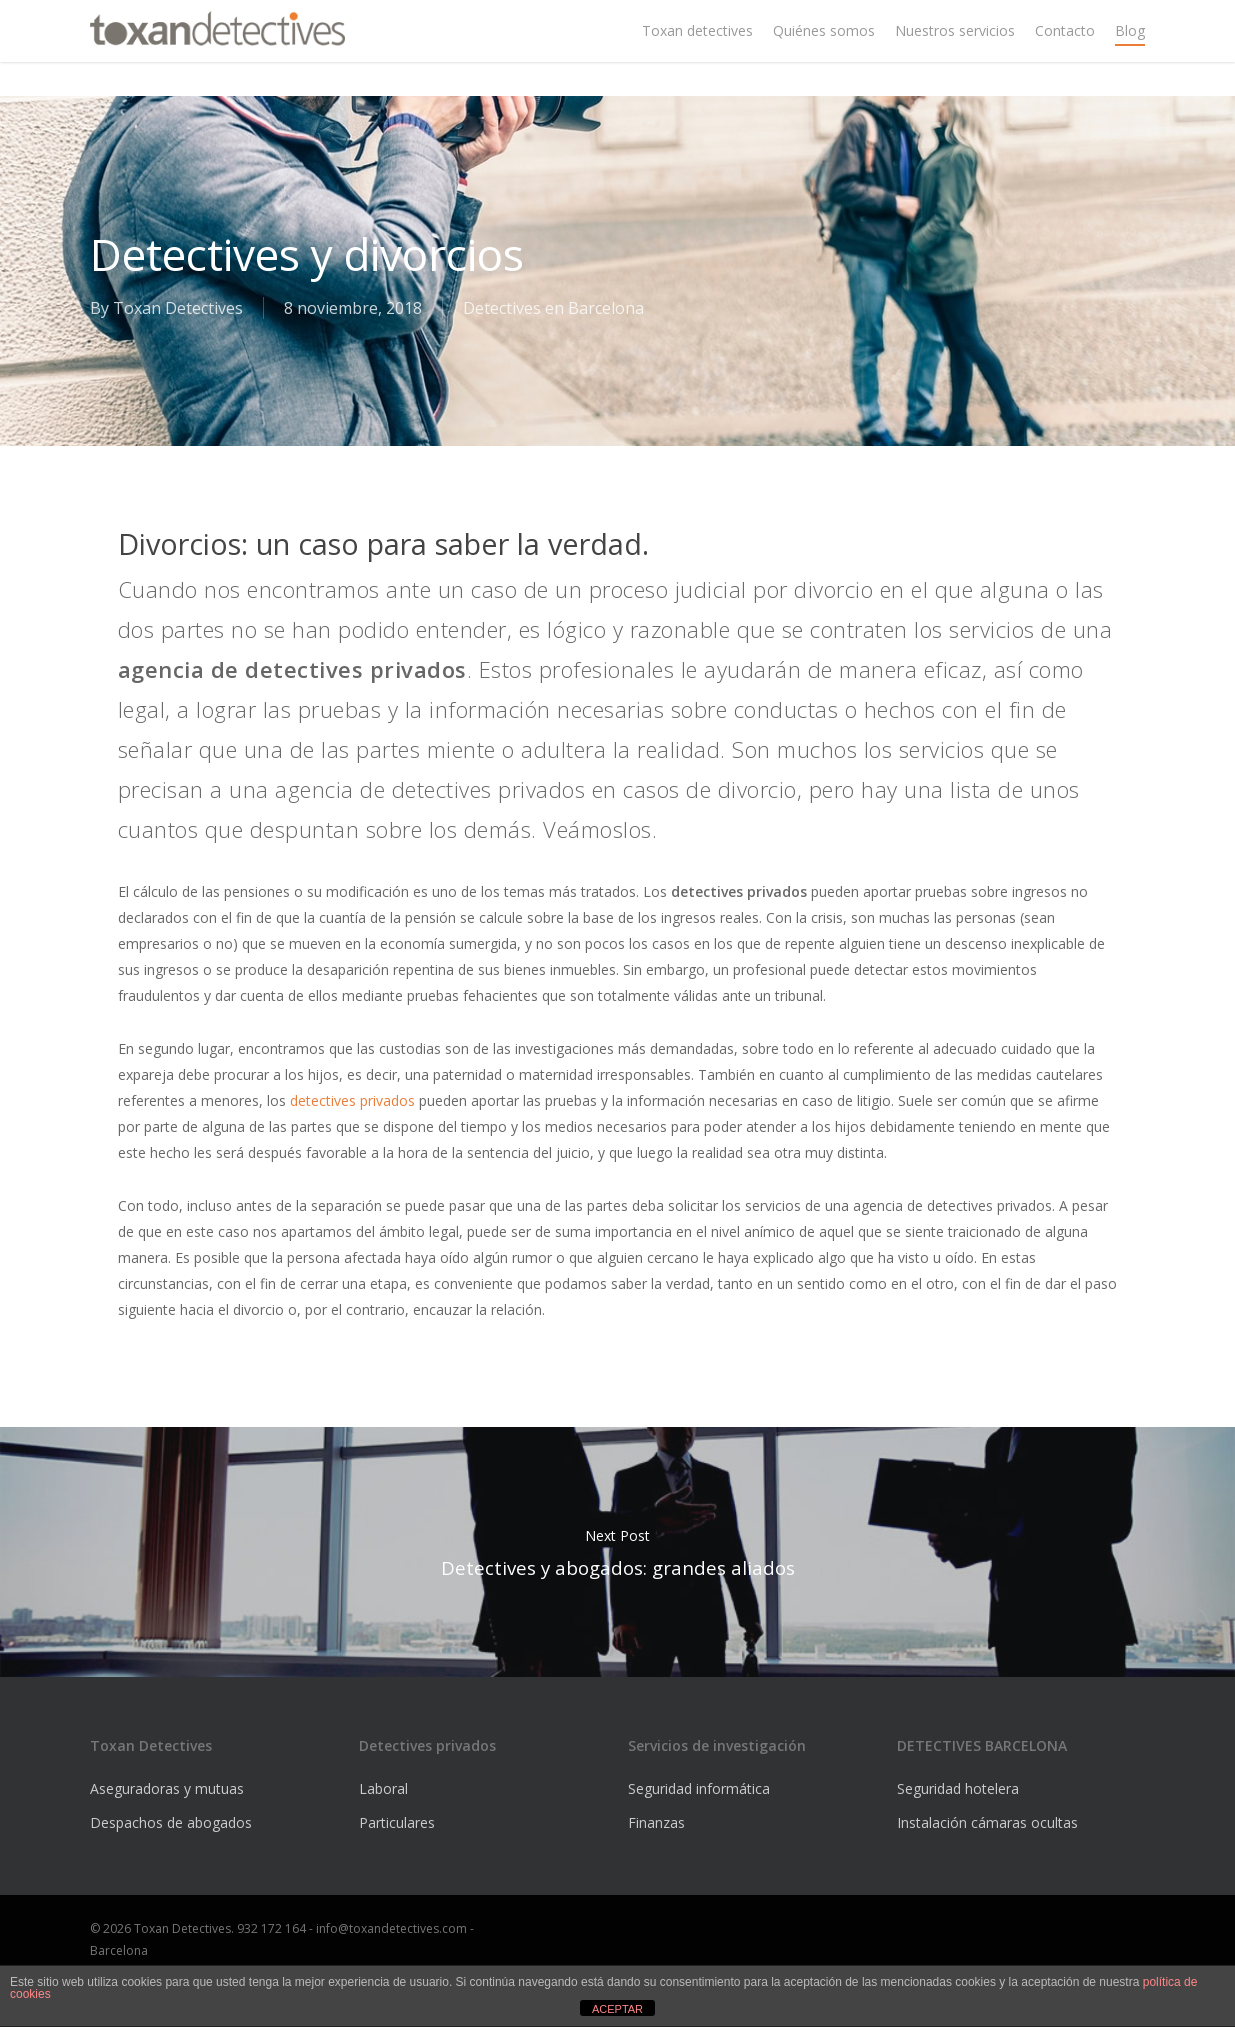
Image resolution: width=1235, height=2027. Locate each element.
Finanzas (656, 1822)
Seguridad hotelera (958, 1788)
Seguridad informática (699, 1788)
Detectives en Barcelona (553, 308)
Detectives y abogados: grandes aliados (617, 1552)
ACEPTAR (617, 2009)
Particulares (397, 1822)
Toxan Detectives (178, 308)
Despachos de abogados (171, 1822)
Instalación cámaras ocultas (987, 1822)
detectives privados (352, 1100)
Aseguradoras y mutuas (167, 1788)
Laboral (383, 1788)
